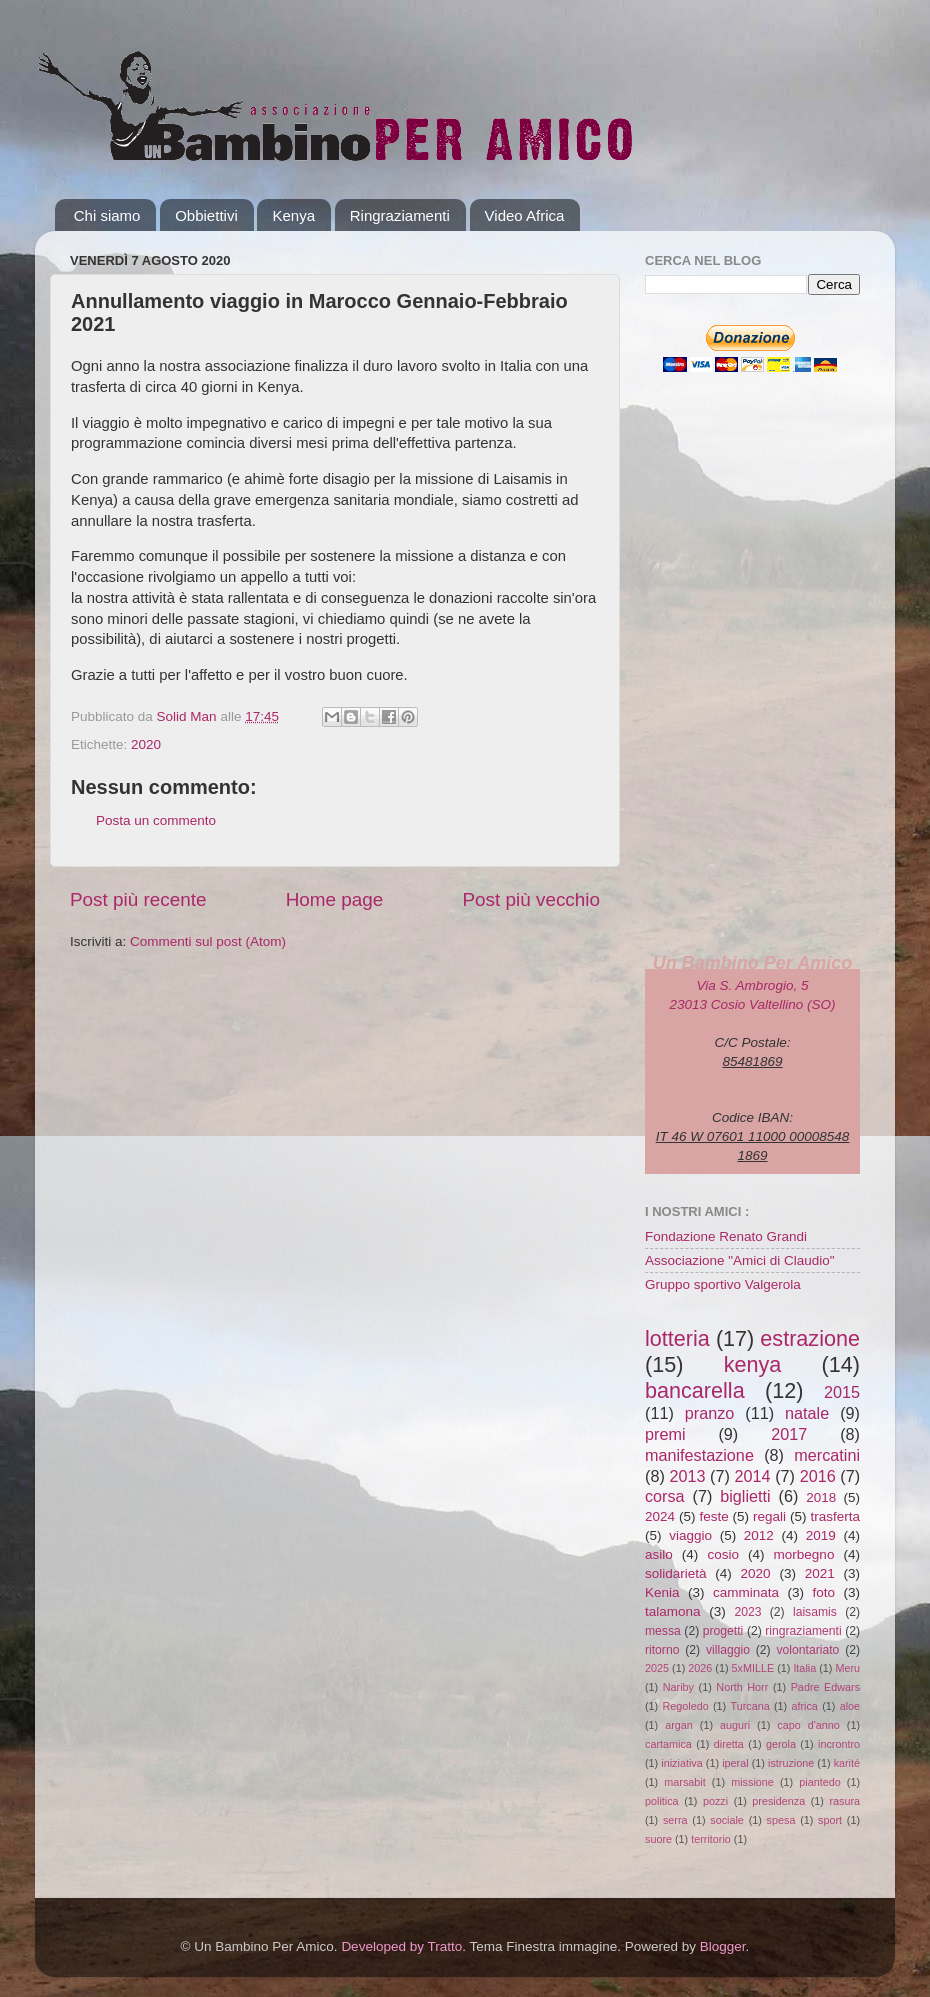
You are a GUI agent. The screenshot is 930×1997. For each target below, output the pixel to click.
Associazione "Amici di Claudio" (740, 1260)
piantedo (819, 1782)
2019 (821, 1535)
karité (847, 1763)
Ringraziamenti (400, 215)
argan (679, 1725)
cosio (723, 1554)
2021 (820, 1573)
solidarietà (676, 1573)
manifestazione (699, 1455)
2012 (759, 1535)
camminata (746, 1592)
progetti (723, 1631)
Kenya (293, 215)
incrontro (839, 1744)
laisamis (815, 1612)
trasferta (835, 1516)
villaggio (728, 1650)
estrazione (810, 1338)
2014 (753, 1476)
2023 (747, 1612)
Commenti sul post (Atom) (208, 941)
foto (823, 1592)
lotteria (677, 1338)
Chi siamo (107, 215)
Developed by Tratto (401, 1946)
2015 (842, 1392)
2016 (818, 1476)
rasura (844, 1801)
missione (752, 1782)
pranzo (710, 1413)
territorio (711, 1839)
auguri (735, 1725)
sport (830, 1820)
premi (665, 1434)
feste (713, 1516)
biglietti (745, 1496)
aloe (850, 1706)
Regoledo (685, 1706)
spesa (781, 1820)
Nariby (678, 1687)
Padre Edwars (825, 1687)
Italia (804, 1668)
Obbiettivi (206, 215)
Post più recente (138, 899)
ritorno (662, 1650)
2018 (821, 1497)
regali (769, 1516)
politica (662, 1801)
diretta (729, 1744)
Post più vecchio (531, 899)
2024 (660, 1516)
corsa (665, 1496)
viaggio (690, 1535)
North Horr (742, 1687)
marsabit (684, 1782)
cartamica (668, 1744)
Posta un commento (156, 820)
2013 (687, 1476)
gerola (781, 1744)
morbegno (804, 1554)
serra (675, 1820)
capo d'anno (808, 1725)
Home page (335, 899)
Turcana (749, 1706)
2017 (789, 1434)
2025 (657, 1668)
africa (804, 1706)
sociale (727, 1820)
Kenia (662, 1592)
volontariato (808, 1650)
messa (663, 1631)
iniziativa (681, 1763)
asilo (659, 1554)
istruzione (791, 1763)
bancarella (695, 1390)
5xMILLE (753, 1668)
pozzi (715, 1801)
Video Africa (525, 215)
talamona (673, 1611)
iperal (735, 1763)
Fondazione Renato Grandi (726, 1236)
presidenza (778, 1801)
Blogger (723, 1946)
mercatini (827, 1455)
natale (807, 1413)
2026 (700, 1668)
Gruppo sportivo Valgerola (723, 1284)
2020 (146, 744)
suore (658, 1839)
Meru (847, 1668)
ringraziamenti (803, 1631)
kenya (753, 1364)
